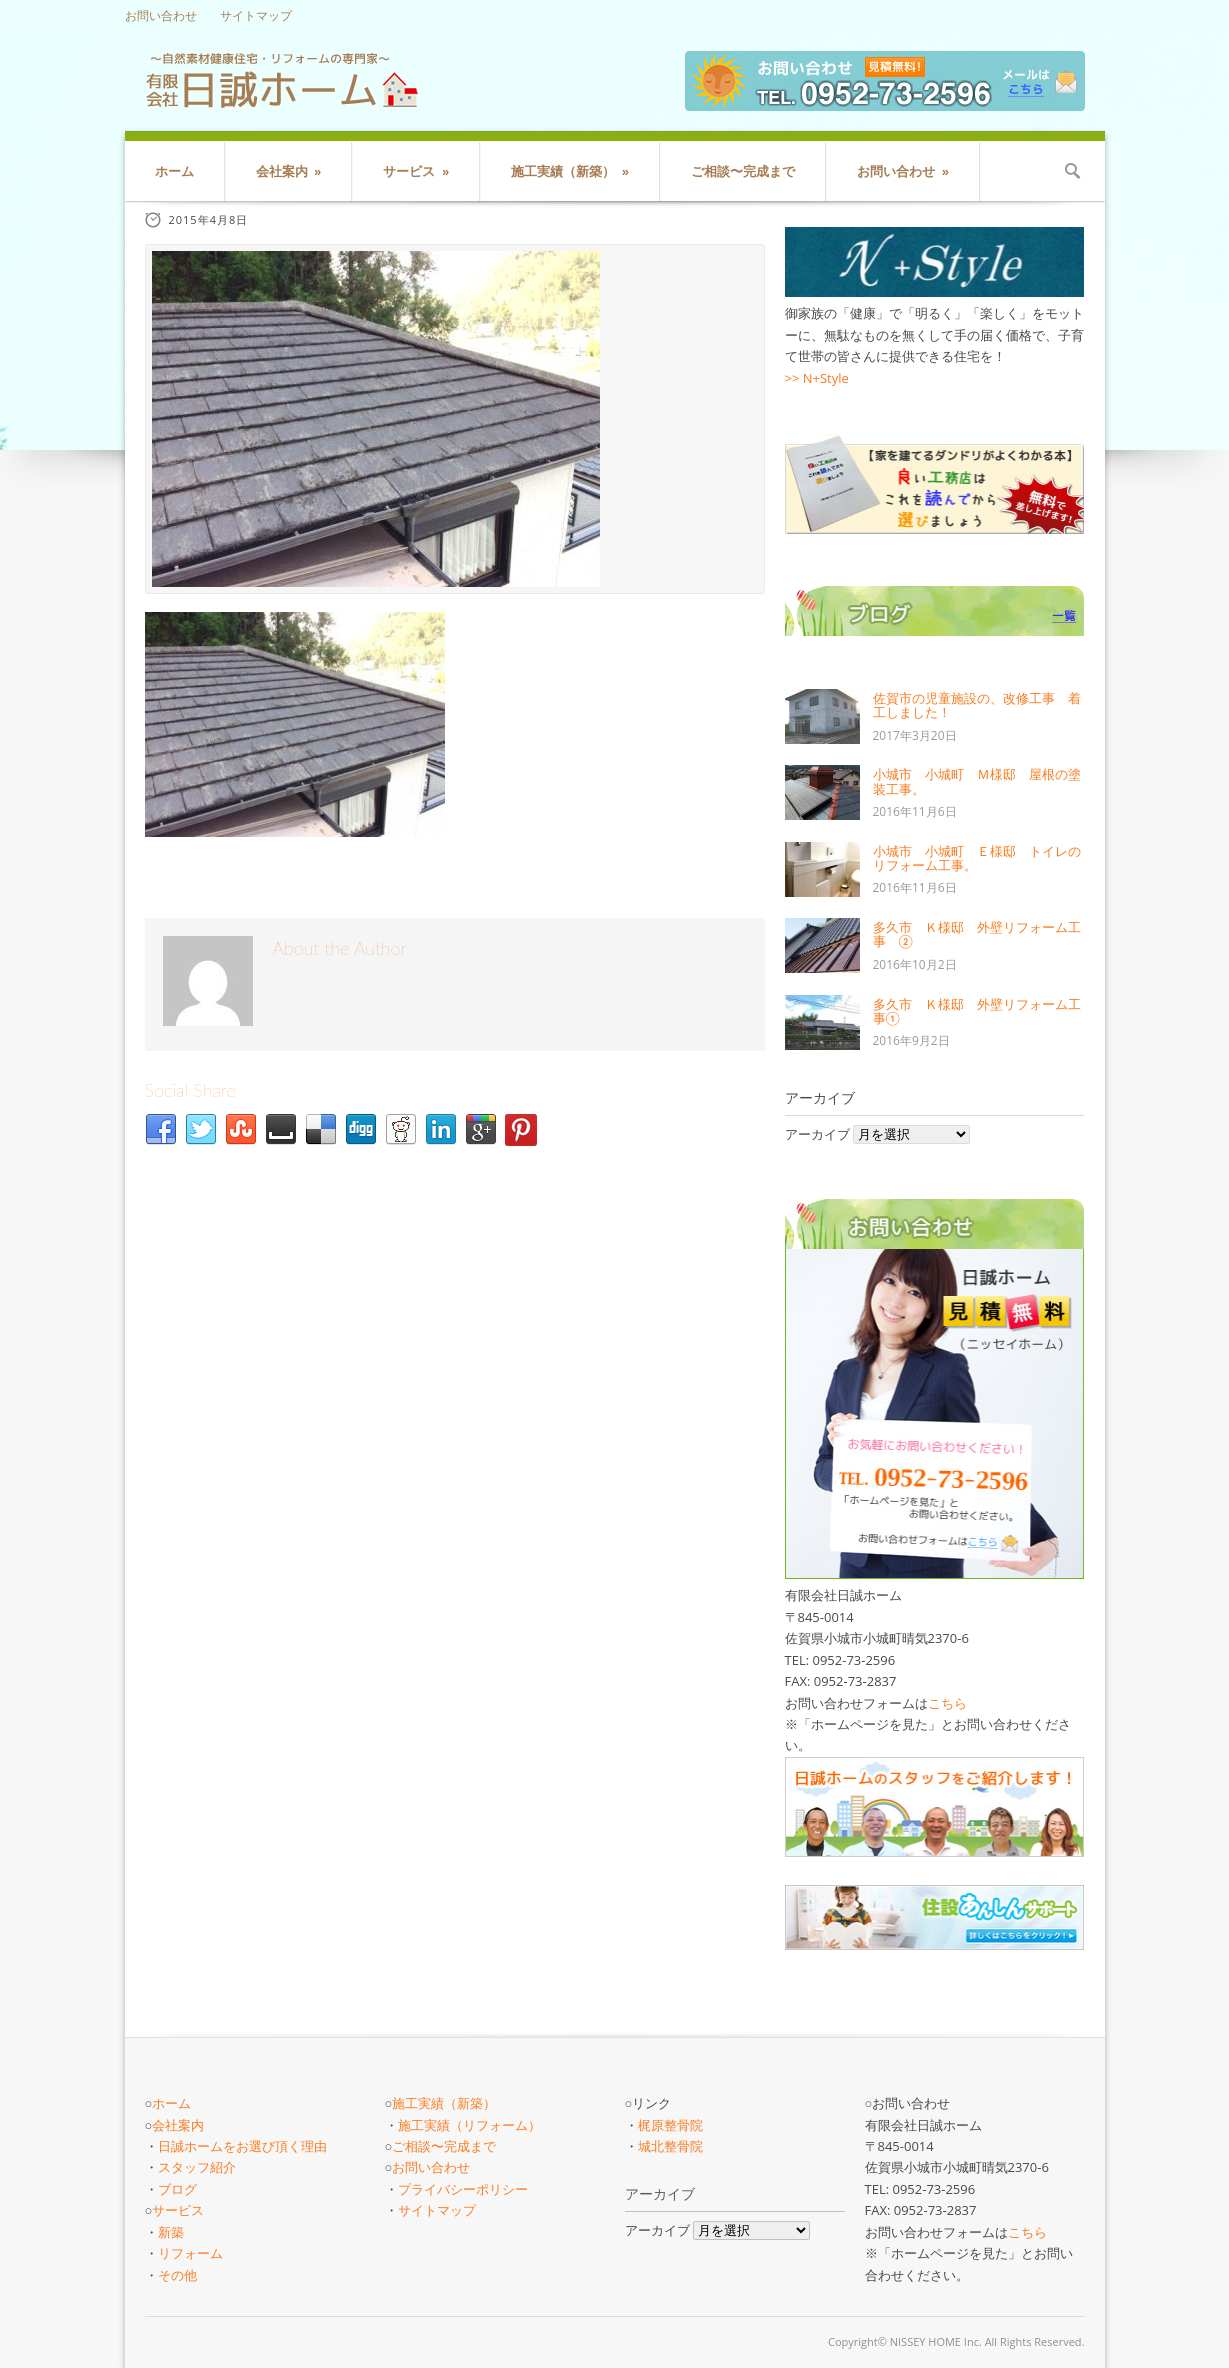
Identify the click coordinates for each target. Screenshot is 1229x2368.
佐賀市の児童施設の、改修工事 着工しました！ (977, 705)
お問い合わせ (161, 15)
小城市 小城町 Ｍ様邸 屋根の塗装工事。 (977, 781)
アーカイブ (817, 1134)
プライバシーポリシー (463, 2189)
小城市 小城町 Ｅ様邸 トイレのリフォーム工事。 (977, 858)
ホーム (174, 171)
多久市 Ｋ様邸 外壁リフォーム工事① (977, 1011)
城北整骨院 (670, 2146)
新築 (171, 2232)
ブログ (177, 2189)
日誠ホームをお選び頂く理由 (242, 2146)
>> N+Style (817, 378)
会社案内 (289, 171)
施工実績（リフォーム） (469, 2125)
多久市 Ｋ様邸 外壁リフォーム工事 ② (977, 934)
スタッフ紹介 (197, 2167)
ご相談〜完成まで (743, 171)
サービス (416, 171)
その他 (177, 2275)
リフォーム (190, 2253)
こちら (947, 1703)
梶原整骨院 (670, 2125)
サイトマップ (256, 15)
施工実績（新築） (570, 171)
